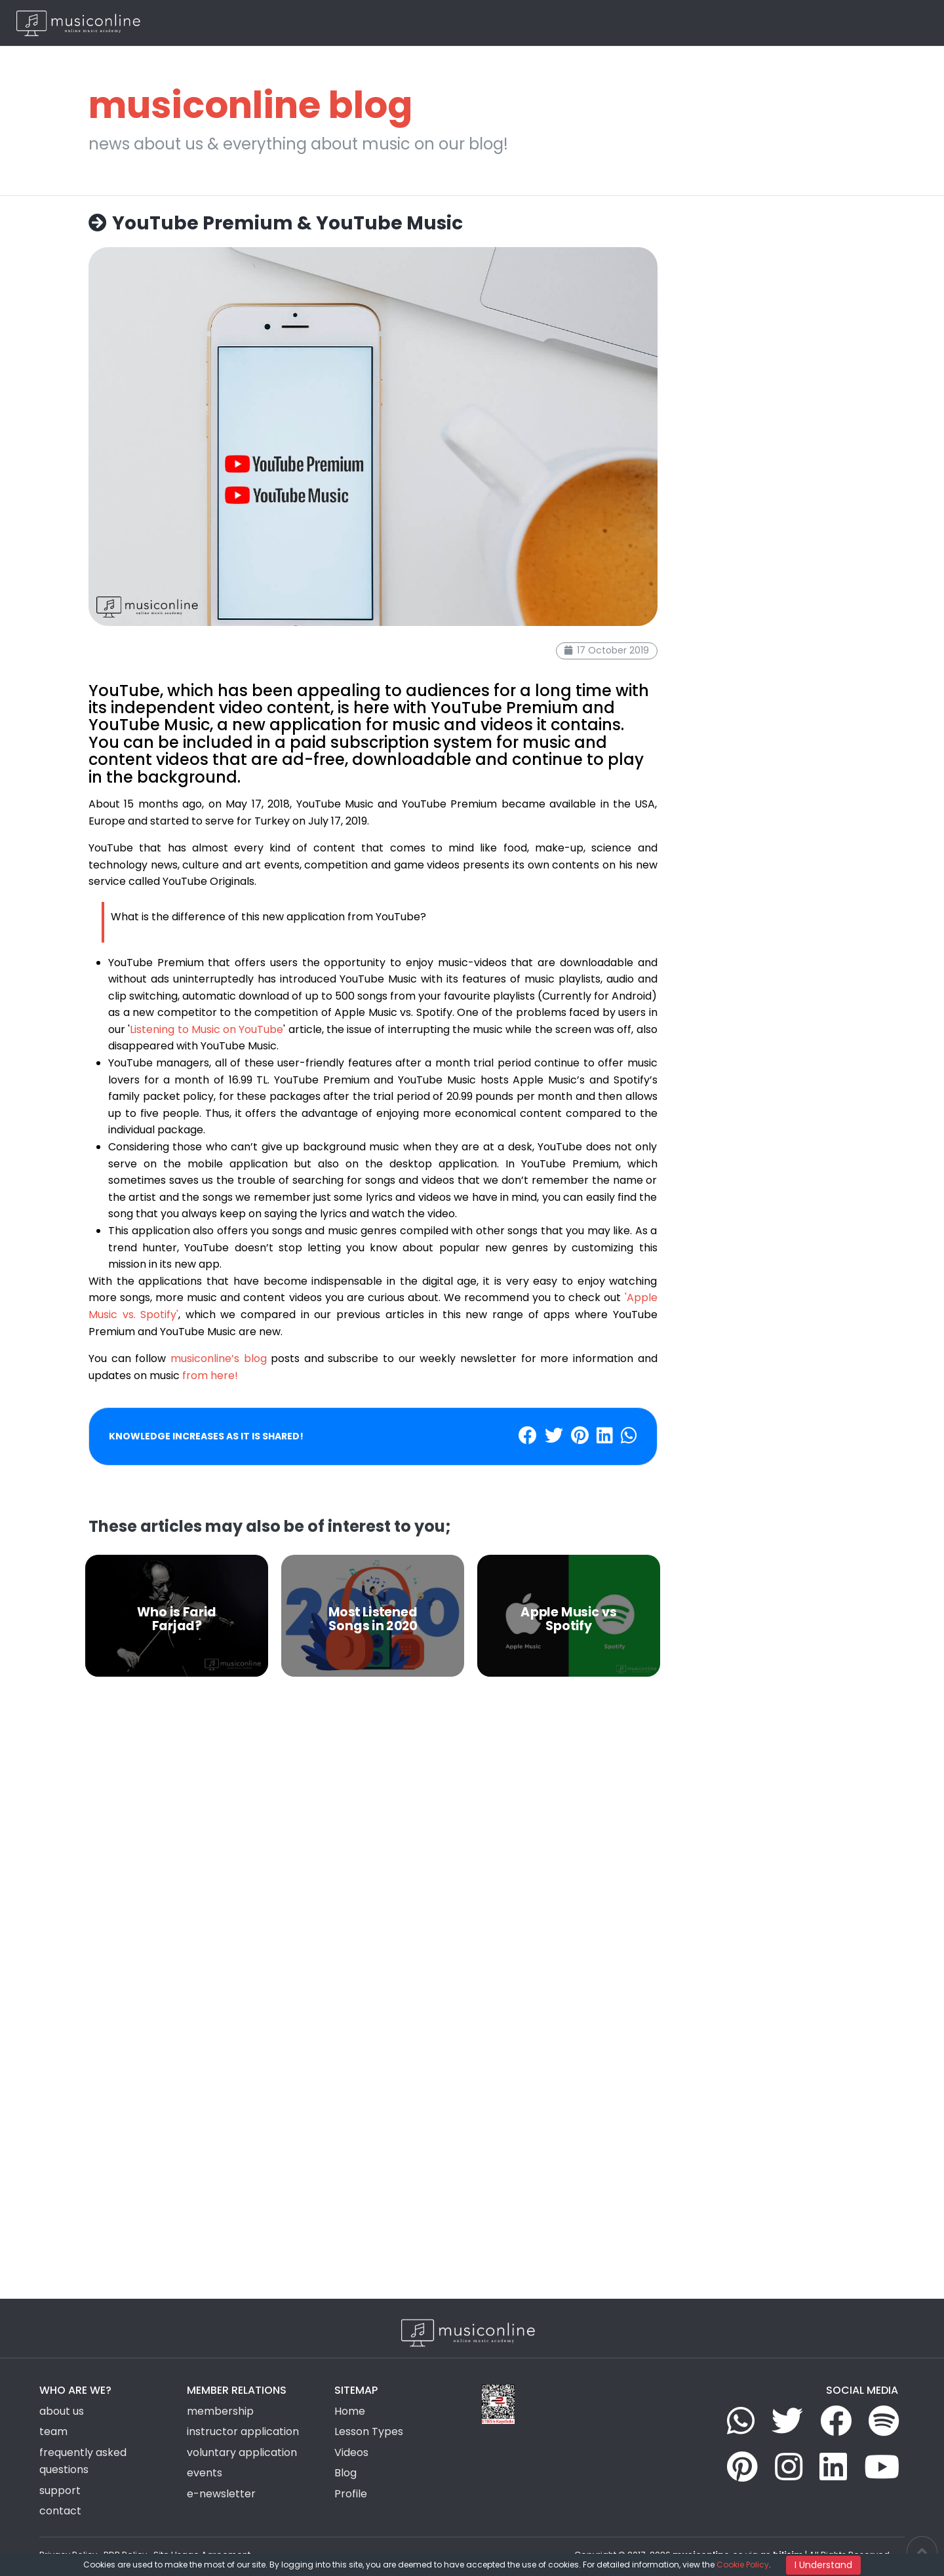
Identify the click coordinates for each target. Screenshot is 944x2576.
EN (904, 22)
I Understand (823, 2564)
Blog (760, 22)
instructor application (243, 2431)
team (53, 2431)
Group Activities (623, 22)
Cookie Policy (743, 2564)
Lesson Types (545, 22)
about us (61, 2411)
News (725, 22)
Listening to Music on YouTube (206, 1029)
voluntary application (242, 2452)
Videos (686, 22)
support (60, 2490)
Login (846, 22)
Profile (350, 2493)
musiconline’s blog (218, 1358)
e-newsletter (221, 2493)
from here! (210, 1375)
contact (60, 2510)
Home (490, 22)
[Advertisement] (373, 1838)
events (204, 2472)
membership (220, 2411)
